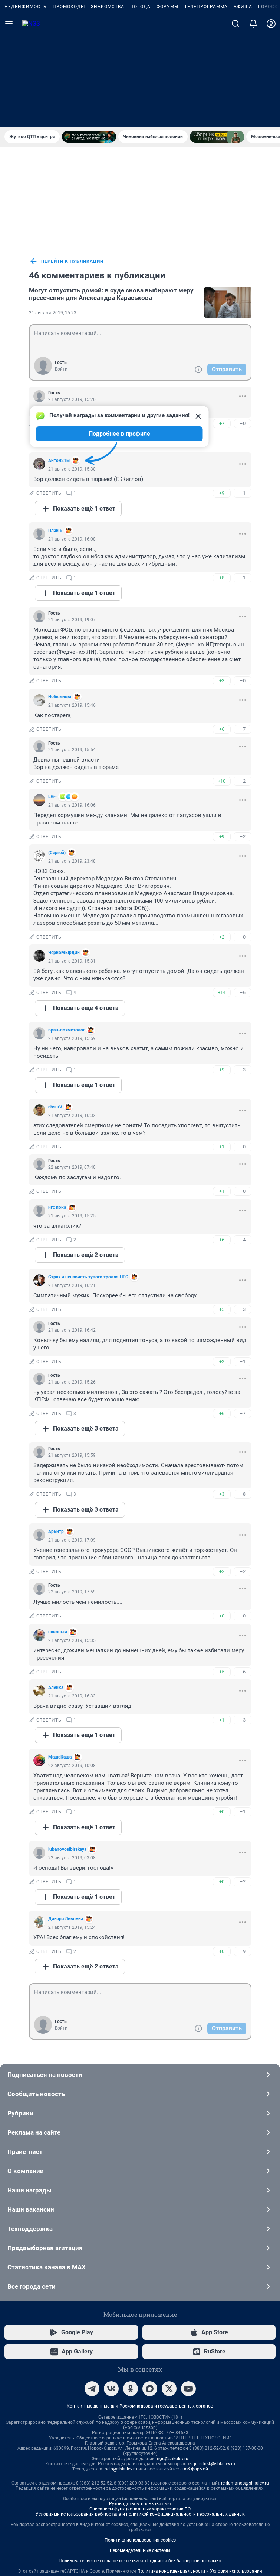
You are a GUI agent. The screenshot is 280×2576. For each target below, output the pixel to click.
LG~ (52, 698)
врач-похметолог (66, 931)
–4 (243, 1141)
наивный (57, 1533)
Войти (61, 270)
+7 (221, 325)
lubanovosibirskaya (67, 1750)
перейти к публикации (66, 162)
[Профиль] (271, 116)
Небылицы (59, 598)
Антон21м (59, 362)
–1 (243, 394)
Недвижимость (25, 99)
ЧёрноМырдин (64, 854)
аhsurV (55, 1008)
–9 (243, 1853)
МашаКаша (60, 1658)
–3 (243, 971)
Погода (140, 99)
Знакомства (107, 99)
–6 (243, 894)
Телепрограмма (206, 99)
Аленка (55, 1589)
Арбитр (56, 1433)
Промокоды (69, 99)
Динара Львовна (65, 1820)
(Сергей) (57, 754)
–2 (243, 682)
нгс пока (57, 1108)
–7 (243, 630)
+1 (221, 1048)
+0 (221, 1517)
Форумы (167, 99)
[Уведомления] (253, 116)
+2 (221, 838)
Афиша (243, 99)
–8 (243, 1395)
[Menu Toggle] (9, 116)
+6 (221, 630)
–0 (243, 325)
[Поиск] (235, 116)
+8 (221, 479)
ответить (45, 395)
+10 (221, 682)
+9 (221, 394)
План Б (55, 432)
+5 (221, 1211)
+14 (221, 894)
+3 (221, 582)
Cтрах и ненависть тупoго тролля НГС (88, 1178)
